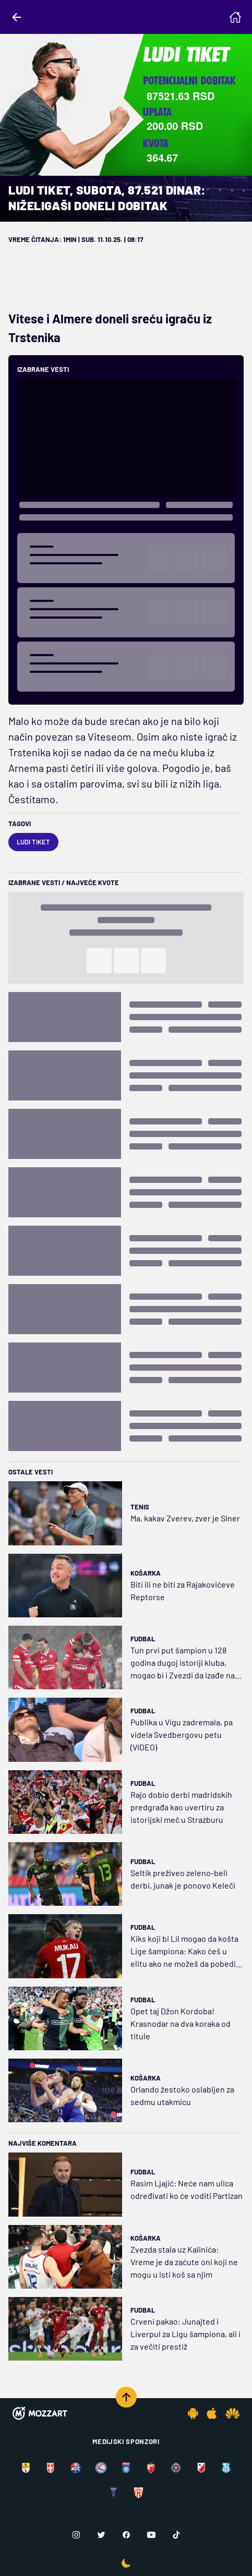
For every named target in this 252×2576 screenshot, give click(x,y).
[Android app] (193, 2413)
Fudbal (142, 1639)
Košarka (145, 1573)
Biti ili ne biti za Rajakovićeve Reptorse (182, 1590)
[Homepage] (235, 17)
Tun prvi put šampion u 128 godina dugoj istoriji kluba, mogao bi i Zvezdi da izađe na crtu (182, 1663)
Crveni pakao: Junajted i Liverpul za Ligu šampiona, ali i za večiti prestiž (185, 2333)
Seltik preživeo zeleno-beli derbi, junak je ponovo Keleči (182, 1879)
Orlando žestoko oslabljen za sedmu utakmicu (182, 2095)
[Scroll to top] (126, 2397)
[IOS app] (212, 2413)
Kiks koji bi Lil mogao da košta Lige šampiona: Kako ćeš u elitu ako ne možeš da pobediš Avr (185, 1951)
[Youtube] (151, 2534)
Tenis (139, 1507)
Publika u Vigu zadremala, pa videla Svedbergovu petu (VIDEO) (181, 1734)
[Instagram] (76, 2534)
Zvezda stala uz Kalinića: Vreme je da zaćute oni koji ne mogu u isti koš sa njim (184, 2261)
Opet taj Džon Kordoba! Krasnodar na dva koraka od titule (180, 2023)
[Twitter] (101, 2534)
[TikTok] (176, 2534)
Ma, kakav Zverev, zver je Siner (185, 1518)
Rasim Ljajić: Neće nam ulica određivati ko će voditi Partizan (186, 2189)
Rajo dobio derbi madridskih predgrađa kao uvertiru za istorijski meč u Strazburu (181, 1806)
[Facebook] (126, 2534)
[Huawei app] (232, 2413)
